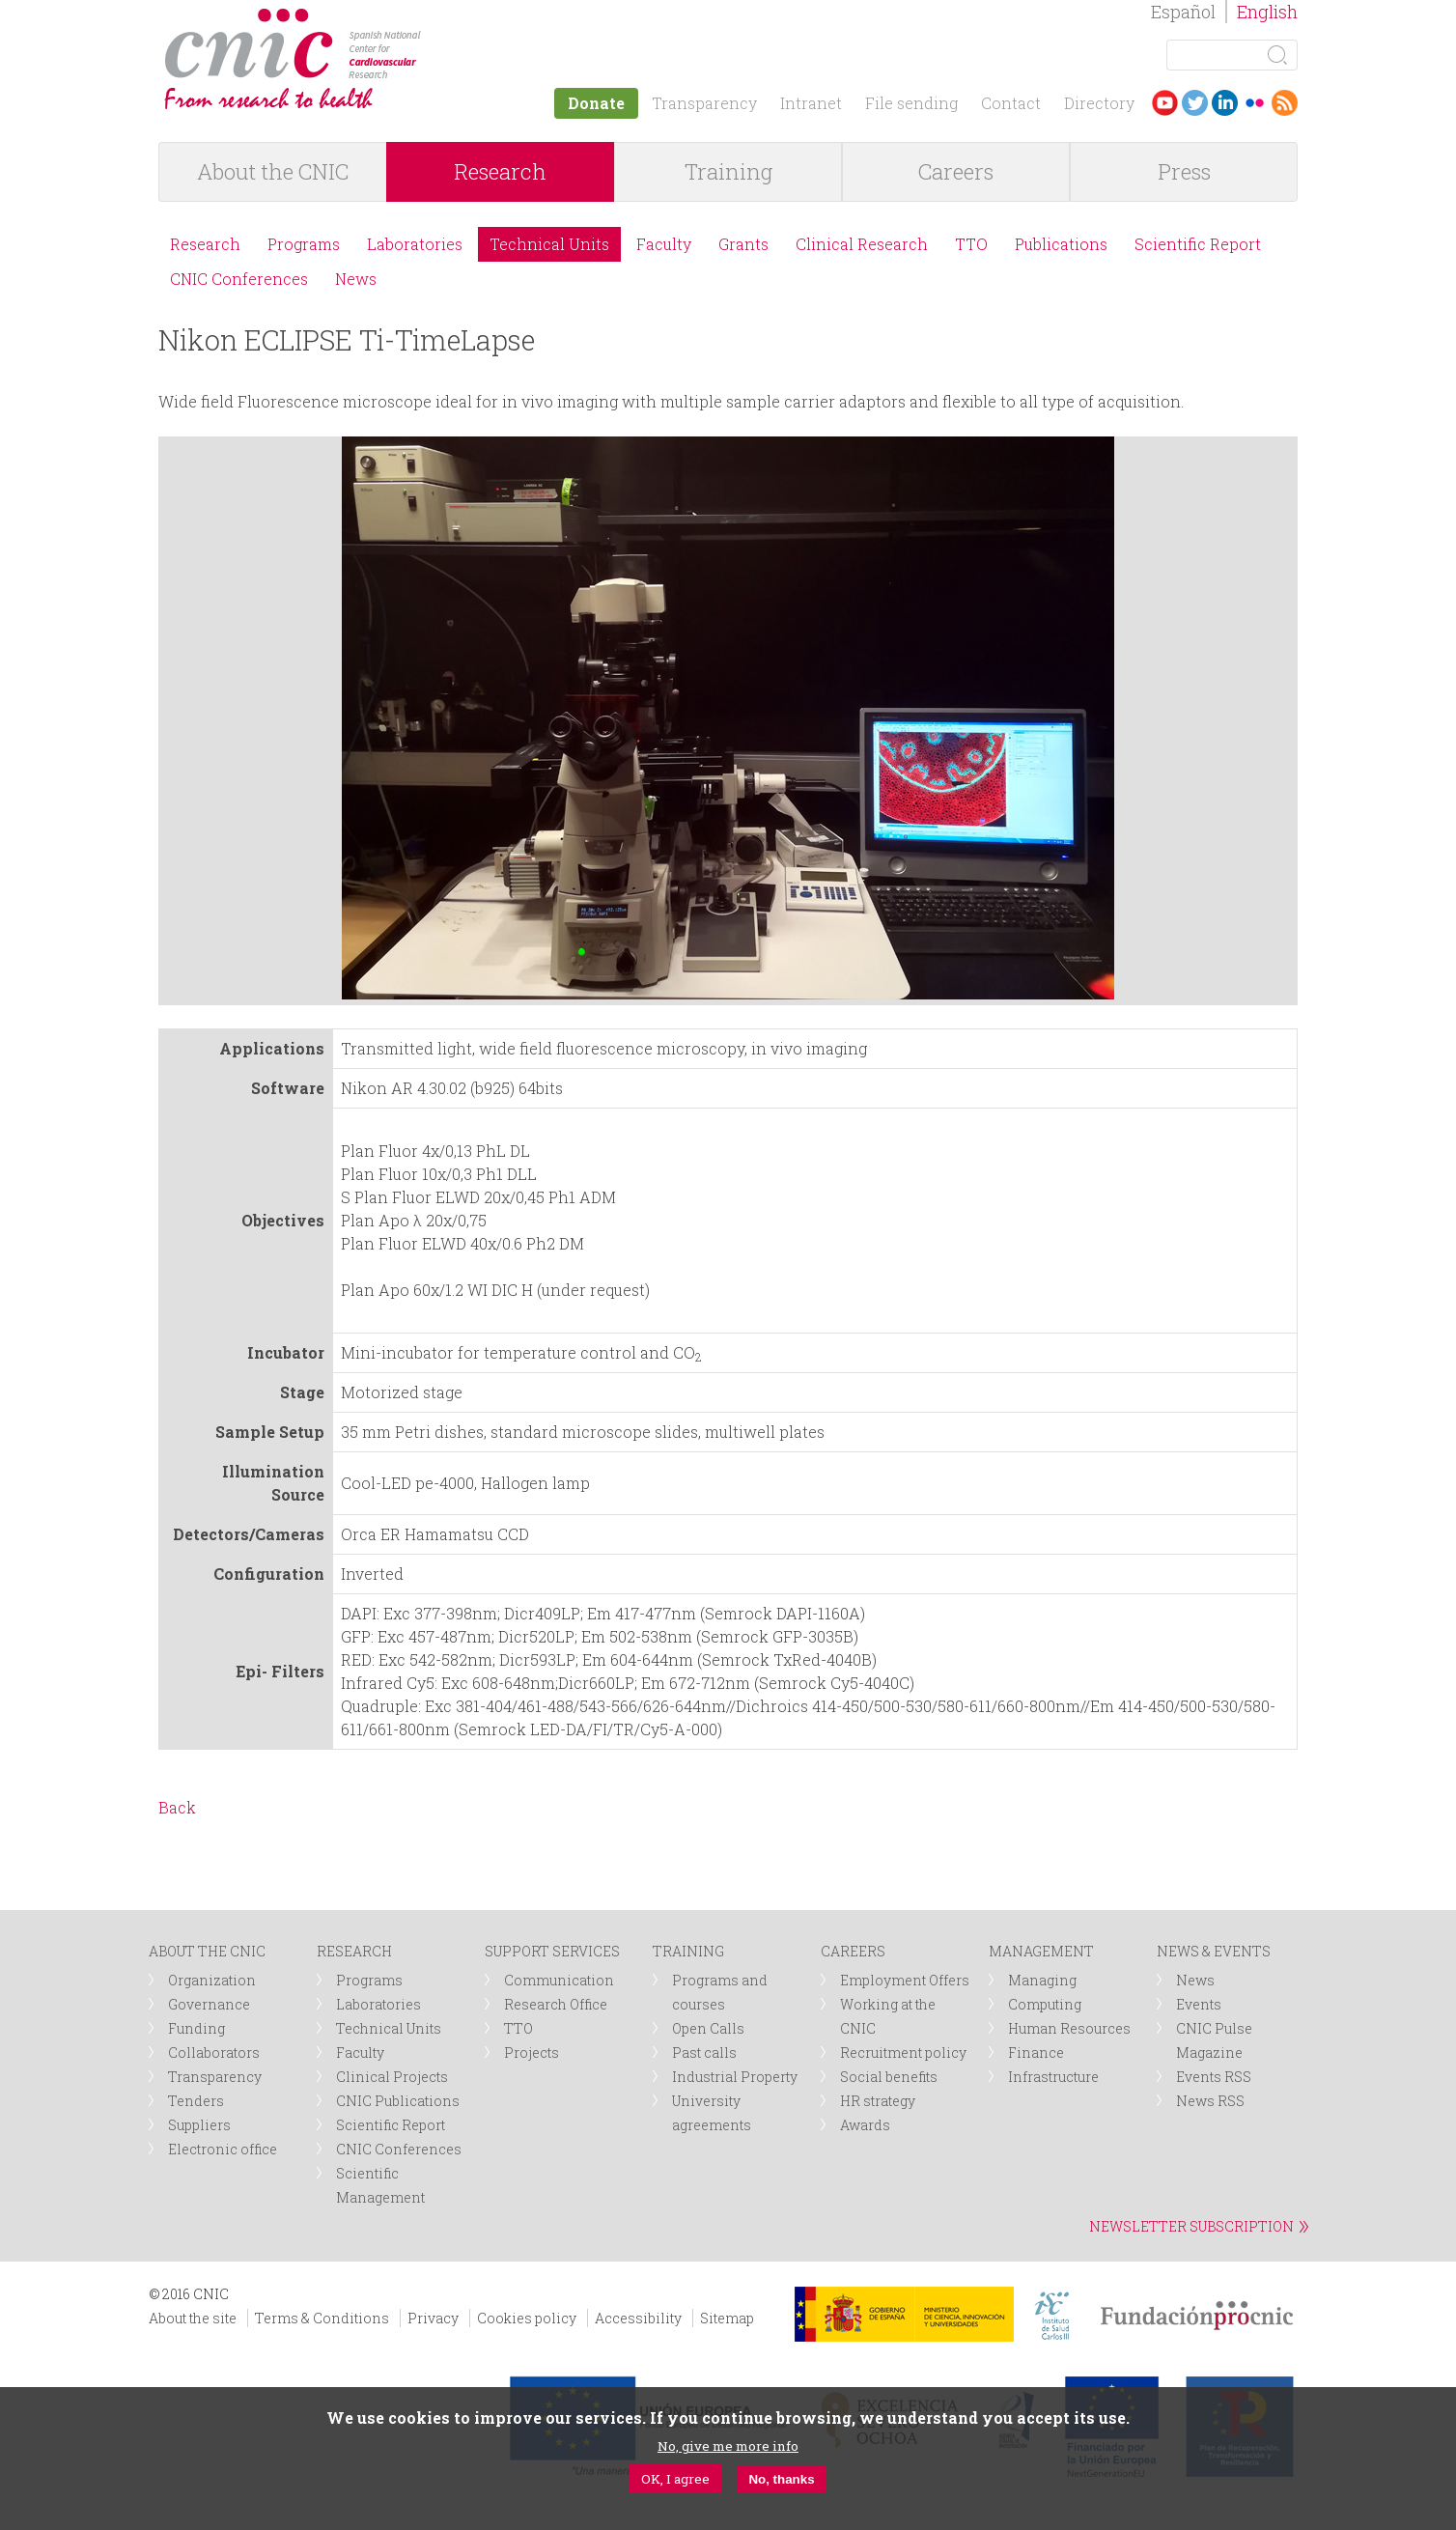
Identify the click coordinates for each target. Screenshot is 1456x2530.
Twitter (1195, 103)
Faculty (663, 244)
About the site (193, 2318)
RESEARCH (354, 1951)
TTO (971, 244)
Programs (303, 244)
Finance (1036, 2052)
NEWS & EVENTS (1214, 1951)
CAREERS (853, 1951)
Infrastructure (1053, 2076)
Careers (956, 171)
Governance (209, 2004)
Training (728, 171)
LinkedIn (1225, 103)
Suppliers (199, 2125)
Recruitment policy (903, 2052)
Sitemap (727, 2318)
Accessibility (638, 2318)
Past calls (704, 2052)
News (356, 278)
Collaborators (214, 2052)
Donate (596, 103)
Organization (212, 1980)
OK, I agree (675, 2479)
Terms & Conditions (322, 2318)
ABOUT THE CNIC (207, 1951)
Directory (1099, 103)
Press (1184, 171)
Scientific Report (1197, 244)
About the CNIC (273, 171)
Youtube (1165, 103)
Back (177, 1807)
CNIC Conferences (239, 278)
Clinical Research (862, 244)
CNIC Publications (398, 2101)
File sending (911, 103)
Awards (865, 2125)
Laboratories (414, 244)
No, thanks (781, 2479)
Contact (1011, 103)
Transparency (704, 103)
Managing (1042, 1980)
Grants (743, 244)
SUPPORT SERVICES (552, 1951)
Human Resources (1069, 2028)
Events (1198, 2004)
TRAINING (688, 1951)
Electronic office (222, 2149)
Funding (196, 2028)
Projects (531, 2052)
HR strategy (877, 2101)
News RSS (1210, 2101)
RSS (1285, 103)
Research (500, 171)
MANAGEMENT (1041, 1951)
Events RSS (1213, 2076)
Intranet (811, 103)
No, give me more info (728, 2446)
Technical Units (549, 244)
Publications (1061, 244)
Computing (1044, 2004)
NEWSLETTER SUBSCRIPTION (1191, 2226)
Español (1183, 11)
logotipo (435, 18)
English (1267, 11)
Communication (559, 1980)
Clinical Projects (392, 2076)
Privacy (433, 2318)
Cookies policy (526, 2318)
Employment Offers (904, 1980)
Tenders (196, 2101)
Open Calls (708, 2028)
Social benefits (889, 2076)
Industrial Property (735, 2076)
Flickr (1255, 103)
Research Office (555, 2004)
